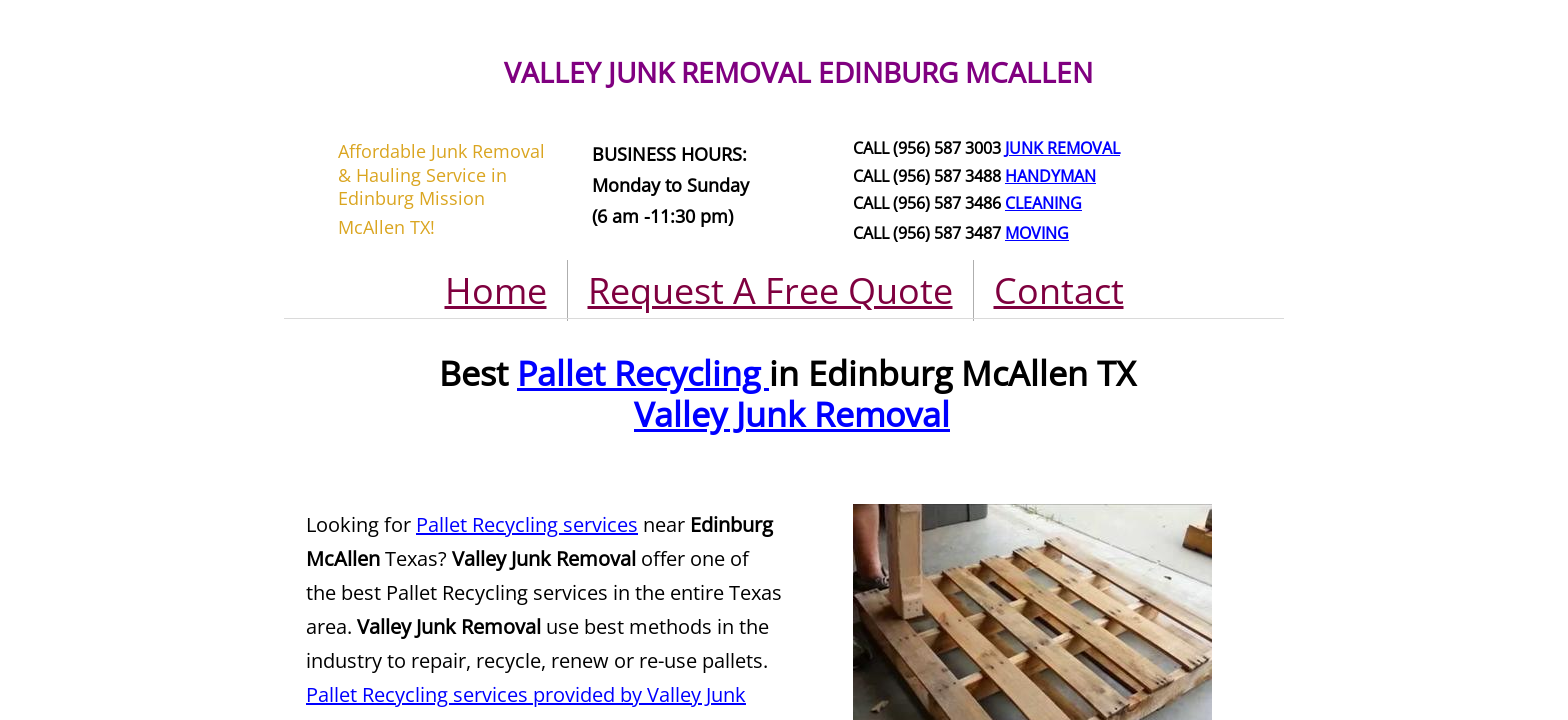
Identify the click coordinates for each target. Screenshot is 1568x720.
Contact (1059, 290)
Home (496, 290)
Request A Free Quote (770, 290)
